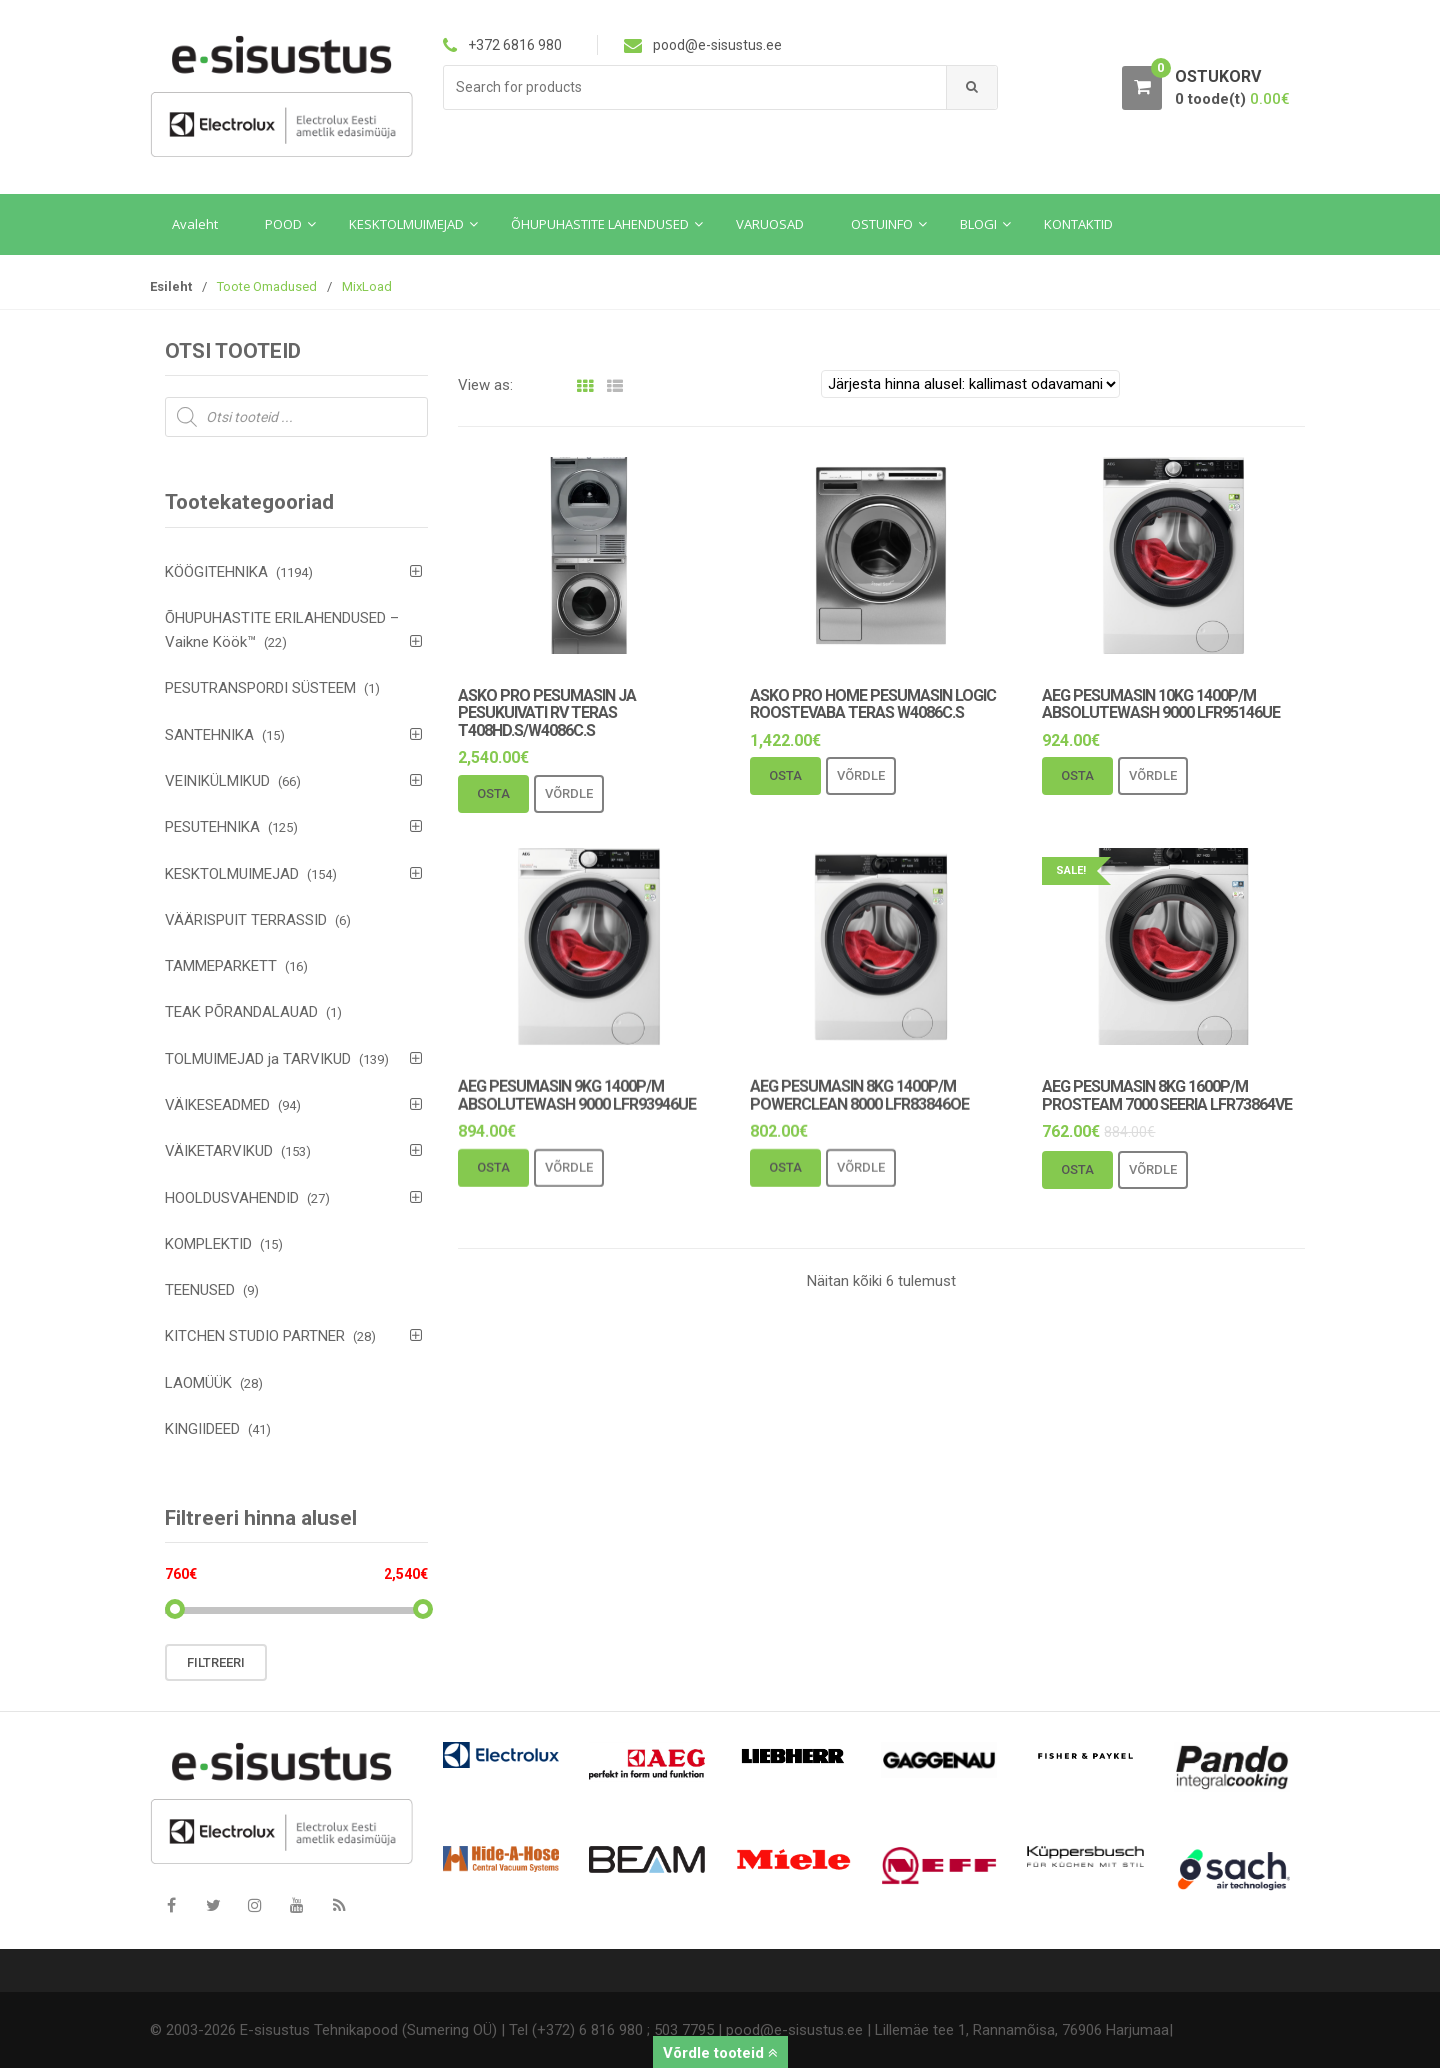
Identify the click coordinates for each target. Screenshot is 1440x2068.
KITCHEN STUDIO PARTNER (255, 1336)
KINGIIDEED (202, 1429)
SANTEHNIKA (209, 735)
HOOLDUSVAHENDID (232, 1198)
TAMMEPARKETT (221, 966)
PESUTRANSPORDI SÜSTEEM (260, 688)
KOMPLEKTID (208, 1244)
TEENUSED (200, 1290)
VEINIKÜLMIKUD (217, 781)
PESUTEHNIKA (212, 827)
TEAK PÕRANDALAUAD (241, 1012)
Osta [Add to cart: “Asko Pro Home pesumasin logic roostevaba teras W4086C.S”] (785, 775)
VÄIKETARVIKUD (219, 1151)
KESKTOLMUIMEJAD (232, 874)
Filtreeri (216, 1662)
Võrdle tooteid (720, 2053)
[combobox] (695, 87)
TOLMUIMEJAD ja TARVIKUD (258, 1059)
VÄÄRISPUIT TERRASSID (246, 920)
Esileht (171, 286)
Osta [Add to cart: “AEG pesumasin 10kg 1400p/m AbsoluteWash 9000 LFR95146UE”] (1077, 775)
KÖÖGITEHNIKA (216, 572)
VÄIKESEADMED (217, 1105)
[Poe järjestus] (970, 384)
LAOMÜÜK (198, 1383)
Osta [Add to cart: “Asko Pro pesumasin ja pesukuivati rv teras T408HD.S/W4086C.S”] (493, 793)
